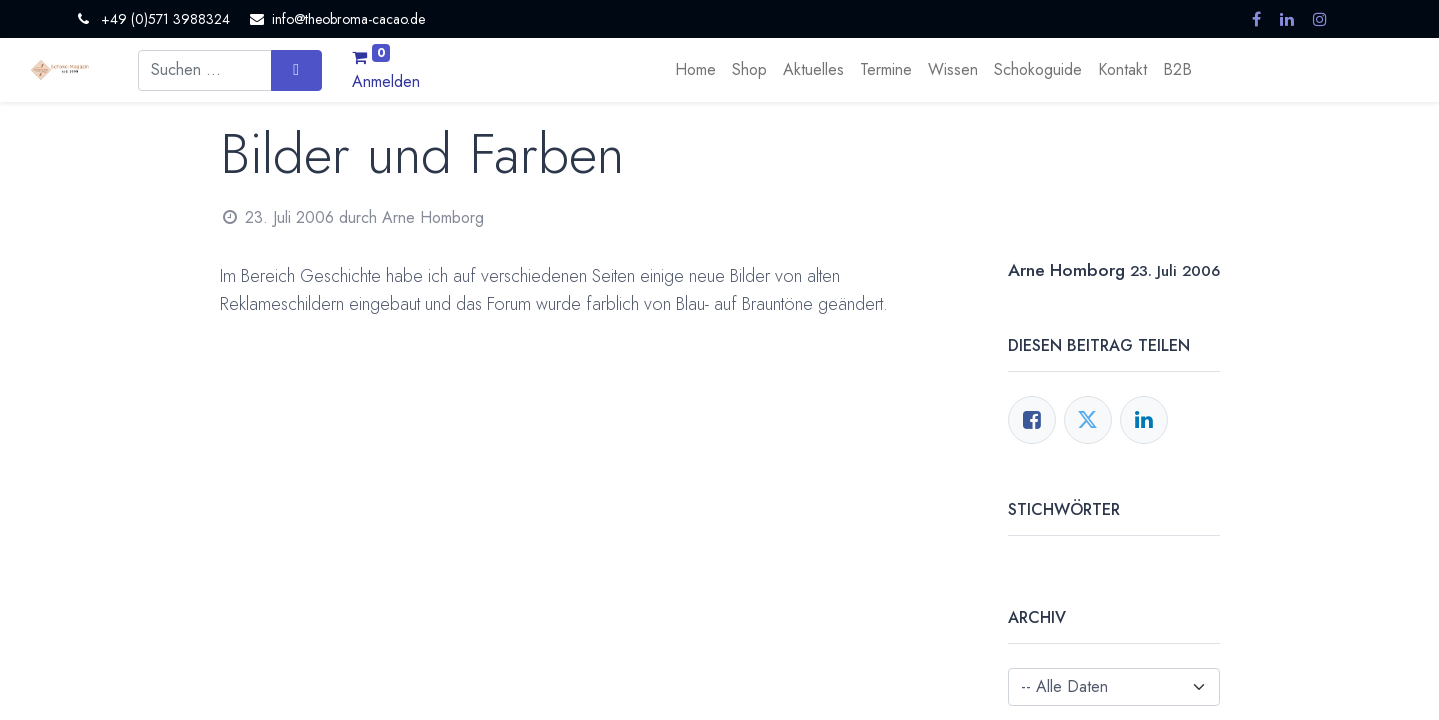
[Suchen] (296, 70)
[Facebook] (1032, 420)
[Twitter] (1088, 420)
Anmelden (386, 81)
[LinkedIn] (1144, 420)
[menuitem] (695, 70)
